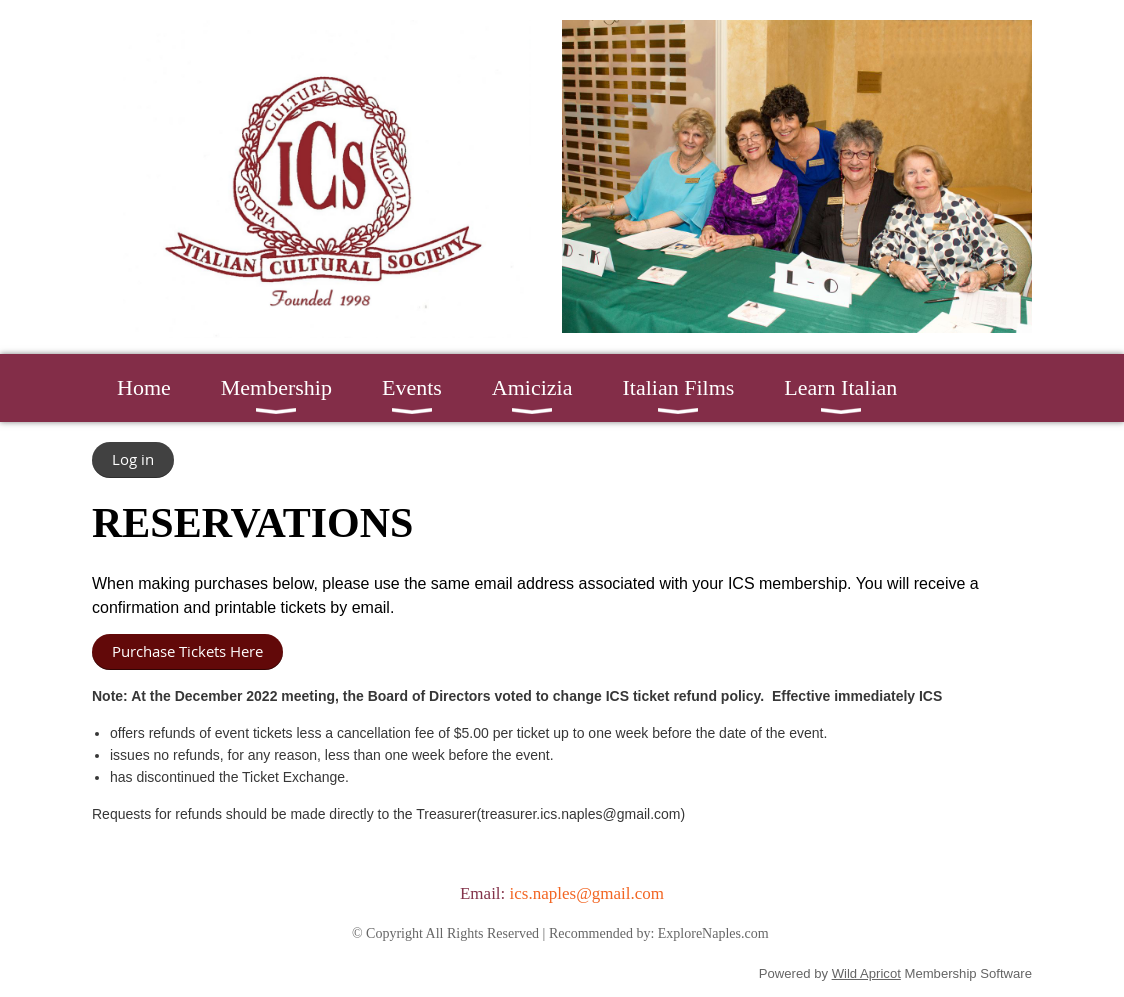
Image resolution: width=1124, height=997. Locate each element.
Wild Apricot (866, 973)
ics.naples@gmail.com (587, 893)
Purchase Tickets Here (187, 651)
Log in (133, 459)
